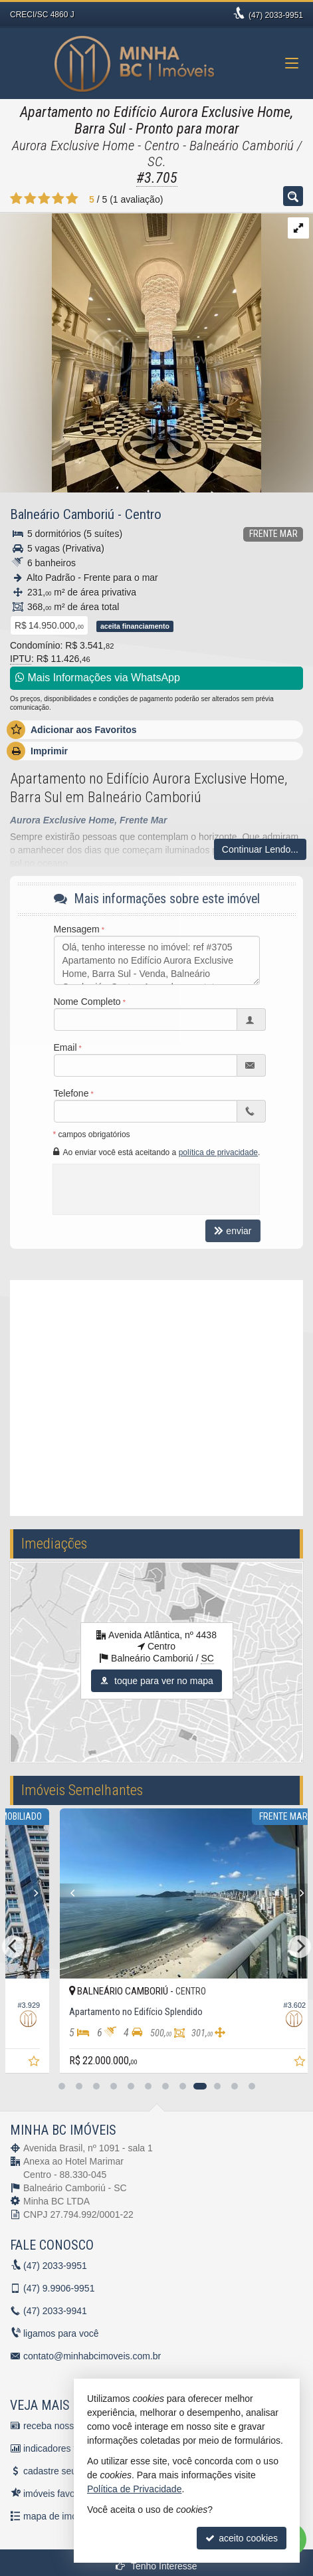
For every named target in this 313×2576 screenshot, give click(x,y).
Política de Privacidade (134, 2489)
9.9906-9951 (58, 2288)
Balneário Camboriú (62, 514)
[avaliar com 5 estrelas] (72, 198)
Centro (143, 514)
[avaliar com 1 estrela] (16, 198)
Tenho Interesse (156, 2566)
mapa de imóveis (58, 2516)
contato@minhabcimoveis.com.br (92, 2356)
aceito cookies (241, 2538)
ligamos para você (61, 2333)
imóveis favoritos (57, 2493)
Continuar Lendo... (260, 849)
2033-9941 (55, 2311)
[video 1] (156, 1396)
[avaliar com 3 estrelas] (44, 198)
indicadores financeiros (70, 2448)
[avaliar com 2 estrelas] (30, 198)
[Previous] (230, 1893)
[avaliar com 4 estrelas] (58, 198)
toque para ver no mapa (156, 1680)
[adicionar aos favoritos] (204, 2063)
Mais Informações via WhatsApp (97, 677)
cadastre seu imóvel (64, 2471)
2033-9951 (276, 15)
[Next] (218, 1893)
